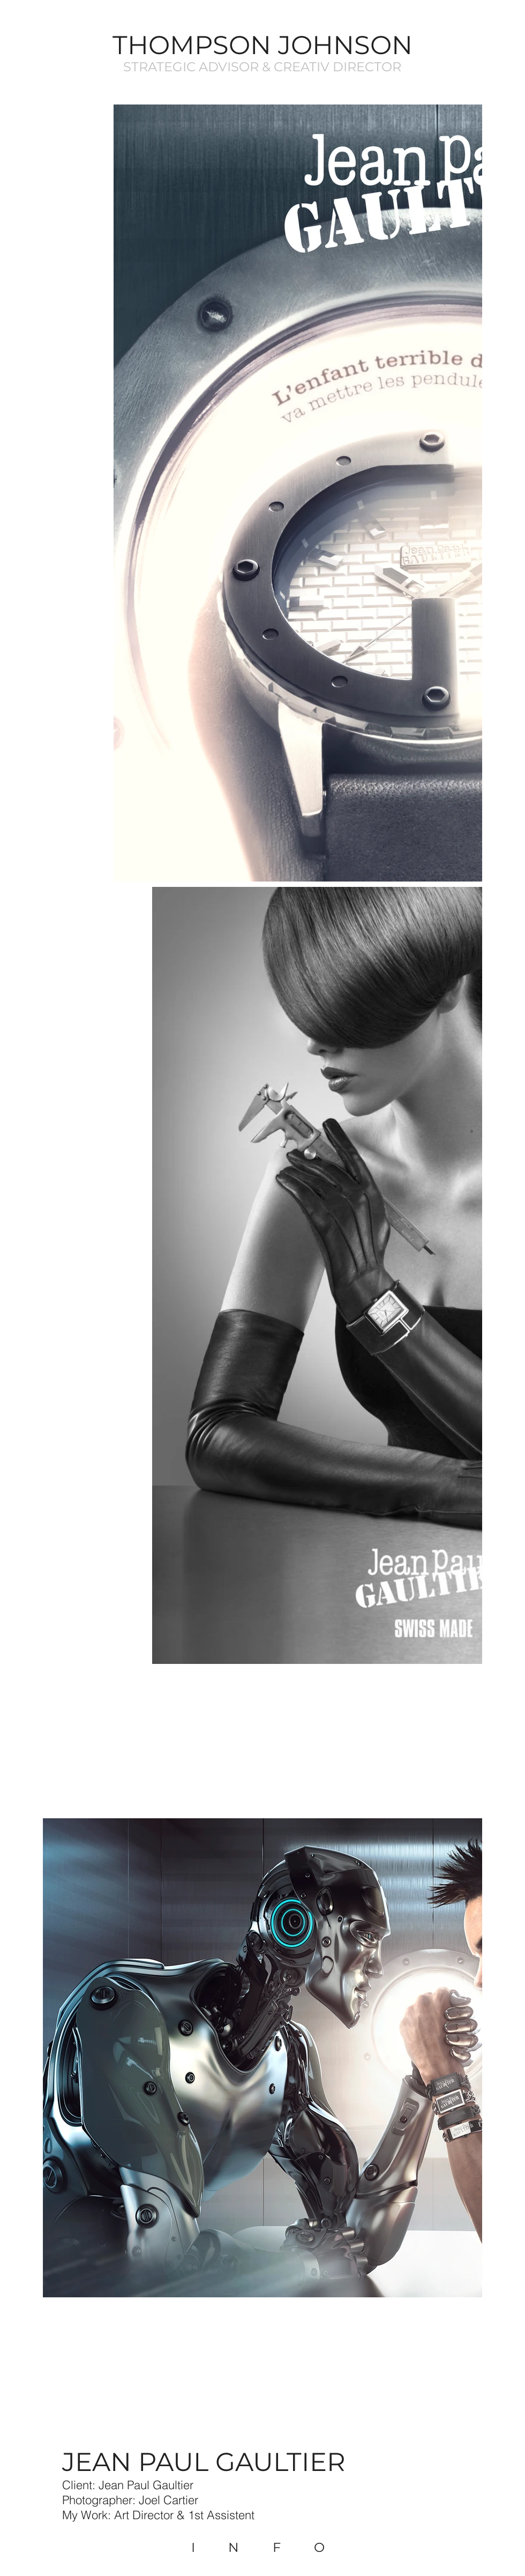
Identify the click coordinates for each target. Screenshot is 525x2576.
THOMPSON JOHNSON (262, 45)
